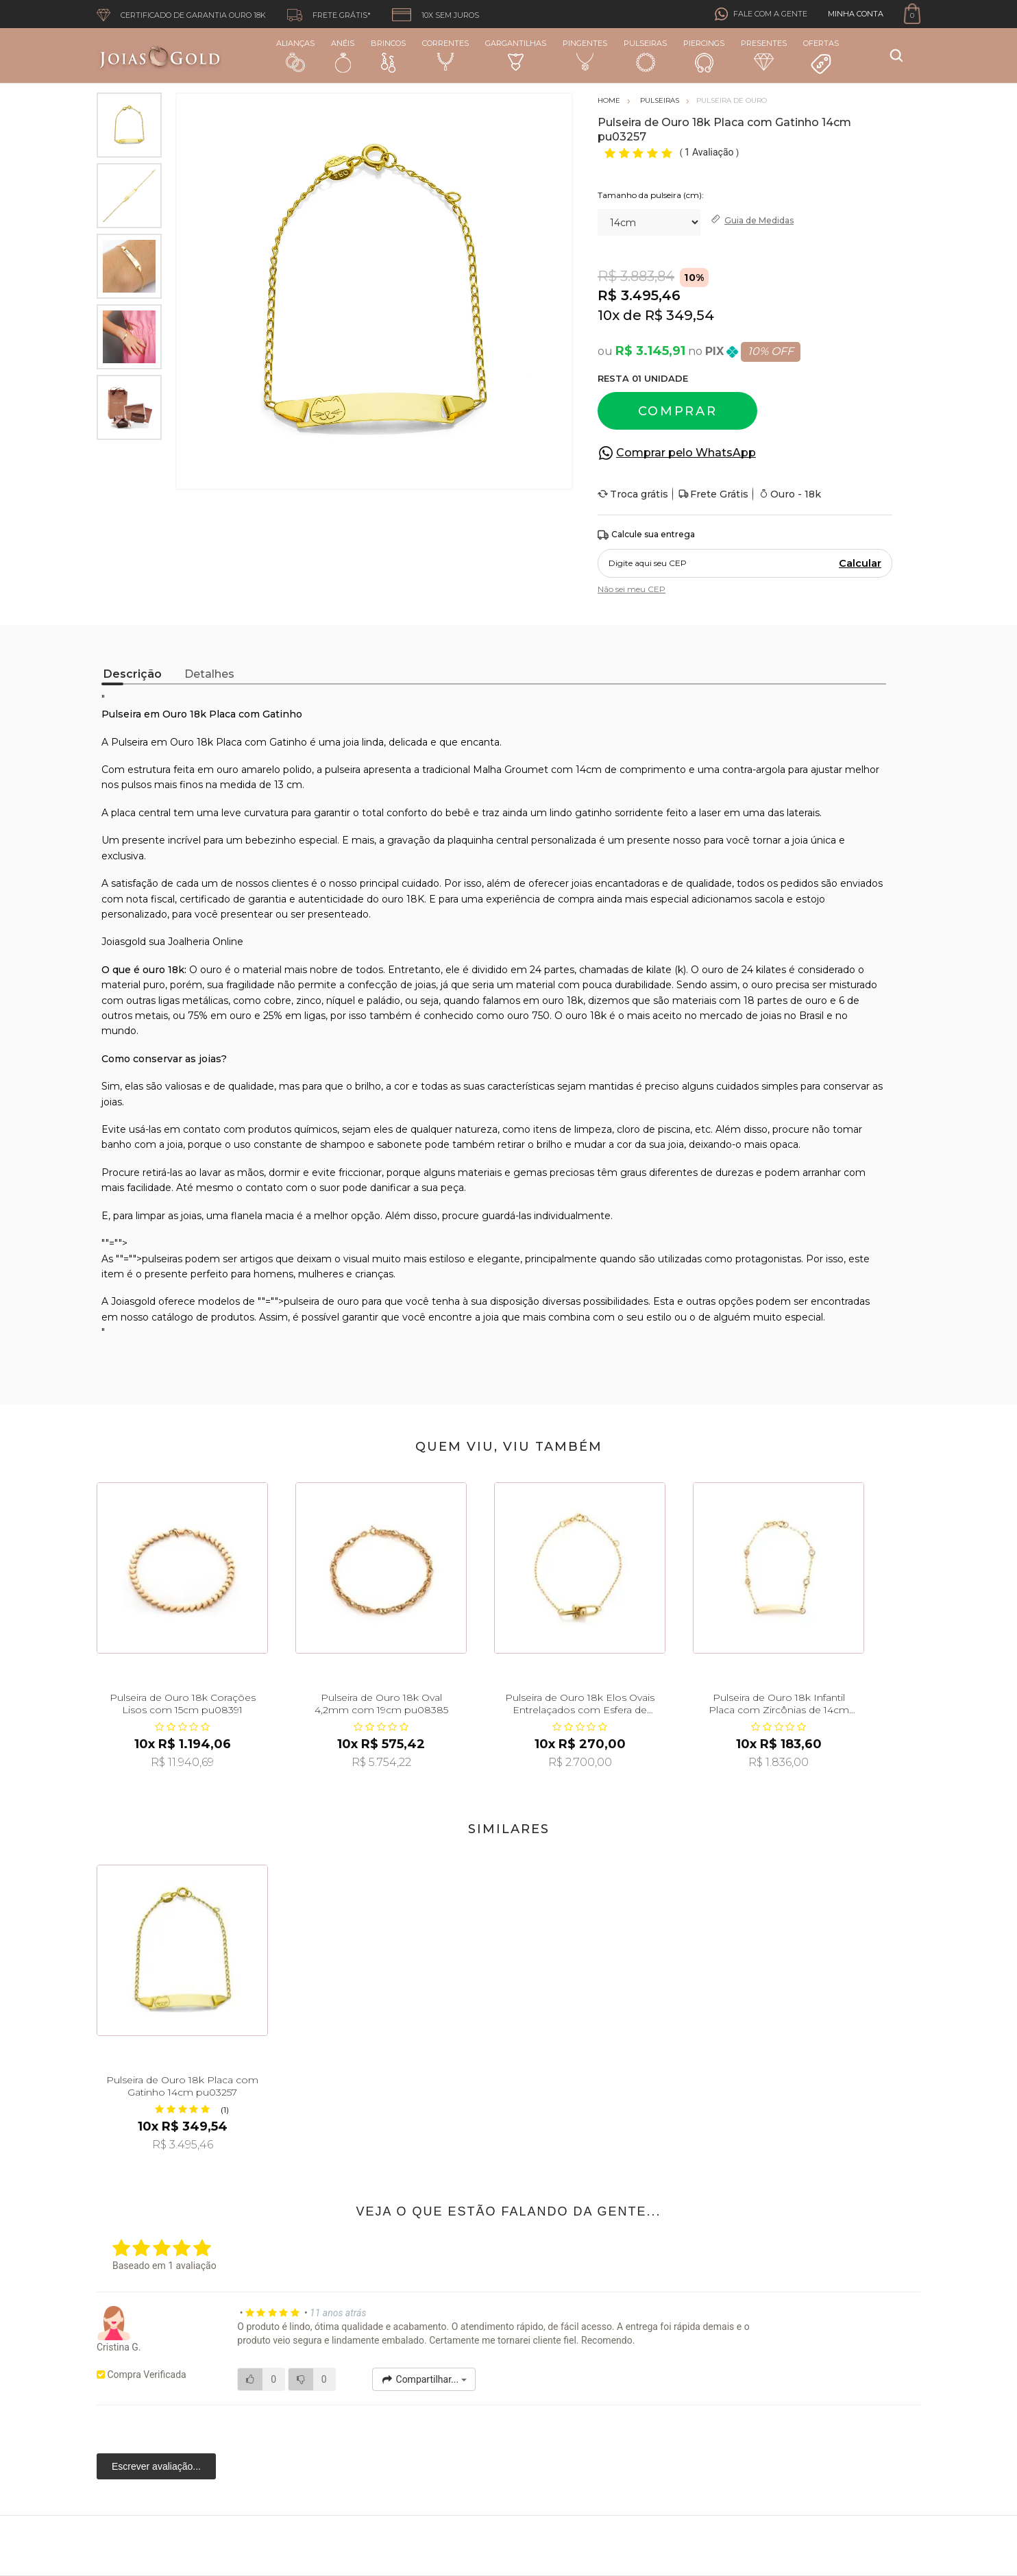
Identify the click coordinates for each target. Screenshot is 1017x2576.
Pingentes (585, 54)
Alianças (295, 55)
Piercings (703, 55)
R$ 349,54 (679, 315)
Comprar (678, 411)
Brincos (388, 55)
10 (609, 315)
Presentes (764, 54)
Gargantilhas (515, 54)
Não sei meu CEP (631, 589)
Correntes (445, 54)
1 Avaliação (710, 152)
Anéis (342, 55)
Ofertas (821, 56)
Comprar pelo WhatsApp (686, 452)
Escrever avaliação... (156, 2466)
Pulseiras (645, 55)
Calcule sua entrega (646, 535)
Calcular (860, 563)
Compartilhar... (424, 2379)
